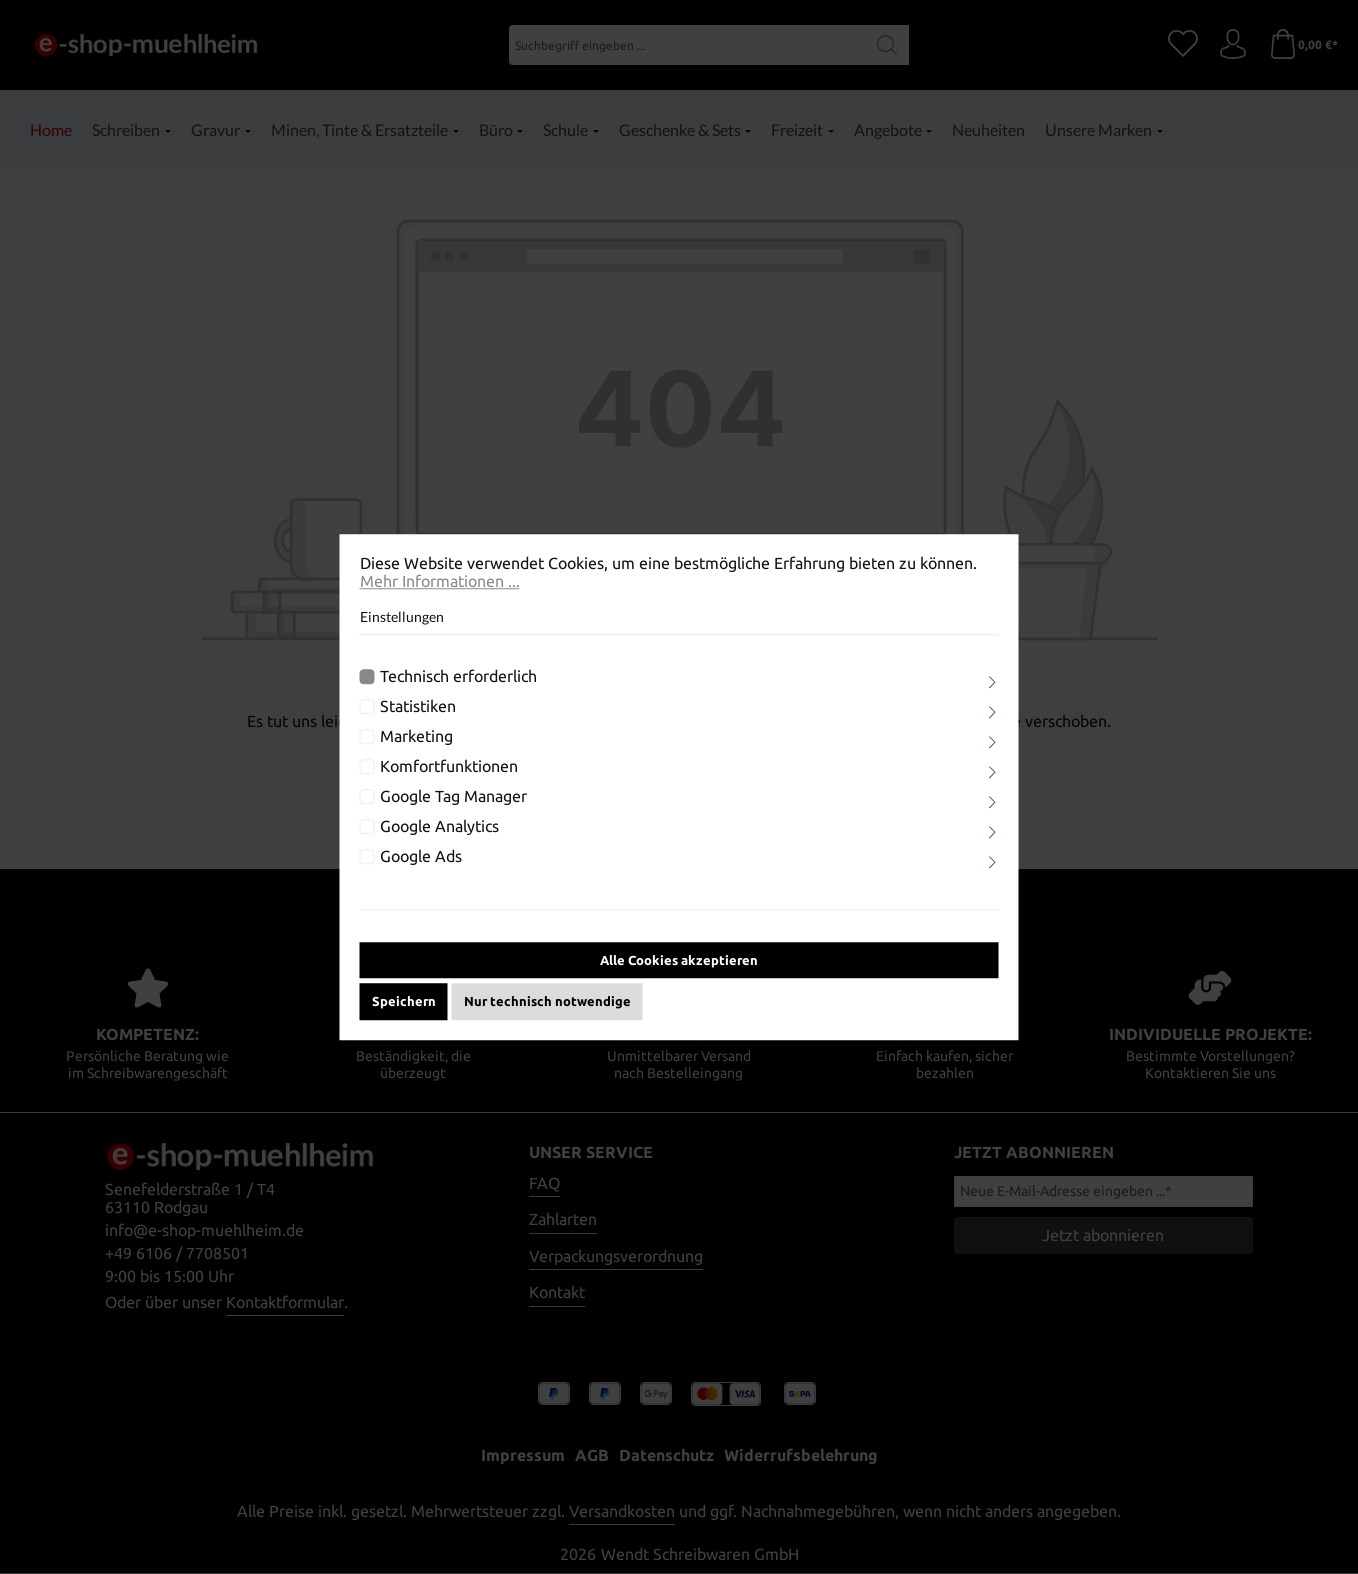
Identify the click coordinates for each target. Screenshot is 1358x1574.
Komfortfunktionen (449, 766)
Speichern (404, 1001)
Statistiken (418, 706)
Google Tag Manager (453, 796)
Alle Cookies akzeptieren (679, 960)
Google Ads (421, 856)
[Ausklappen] (992, 682)
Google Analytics (439, 826)
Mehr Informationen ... (440, 581)
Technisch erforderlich (458, 676)
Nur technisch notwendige (547, 1001)
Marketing (416, 736)
